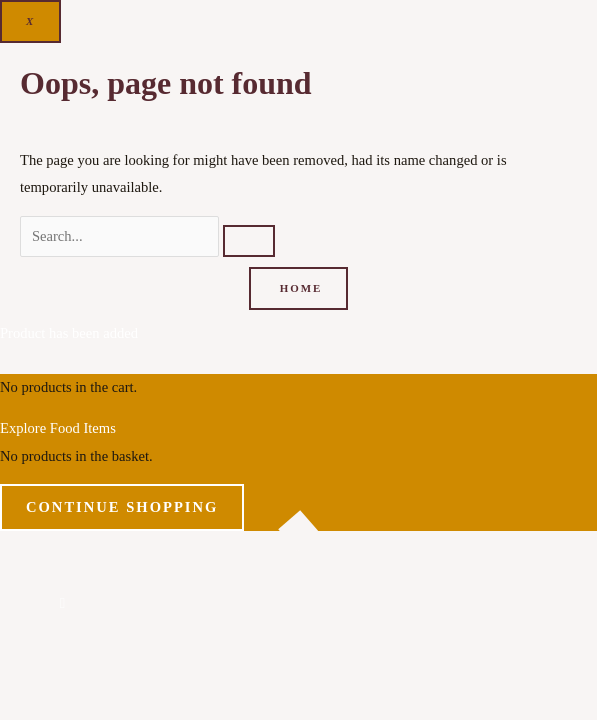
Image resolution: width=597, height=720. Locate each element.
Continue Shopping (122, 507)
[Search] (249, 241)
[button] (62, 603)
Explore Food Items (58, 428)
